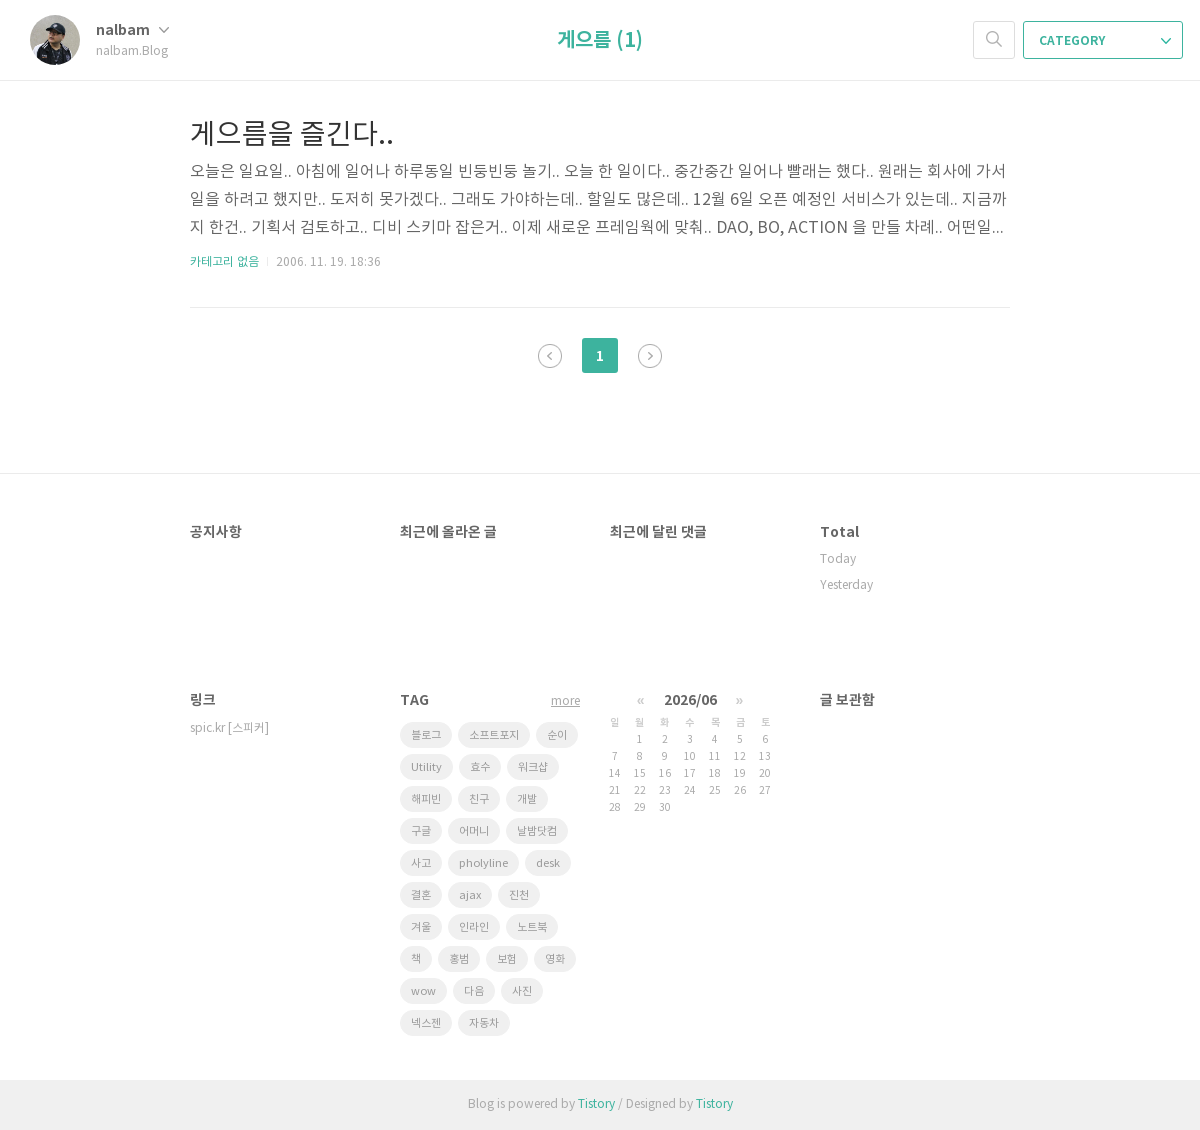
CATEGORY (1105, 41)
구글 (421, 831)
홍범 (459, 959)
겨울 (421, 927)
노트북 (532, 927)
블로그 (426, 735)
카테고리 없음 (224, 262)
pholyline (483, 863)
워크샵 (533, 767)
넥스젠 (426, 1023)
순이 (557, 735)
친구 (479, 799)
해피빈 (426, 799)
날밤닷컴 (537, 831)
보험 (507, 959)
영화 (555, 959)
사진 (522, 991)
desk (548, 863)
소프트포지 (494, 735)
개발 (527, 799)
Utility (426, 767)
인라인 (474, 927)
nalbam (132, 30)
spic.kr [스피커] (229, 728)
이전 (550, 356)
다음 (650, 356)
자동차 (484, 1023)
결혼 (421, 895)
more (565, 701)
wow (423, 991)
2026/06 (690, 700)
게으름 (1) (600, 41)
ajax (470, 895)
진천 (519, 895)
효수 (480, 767)
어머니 (474, 831)
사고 (421, 863)
